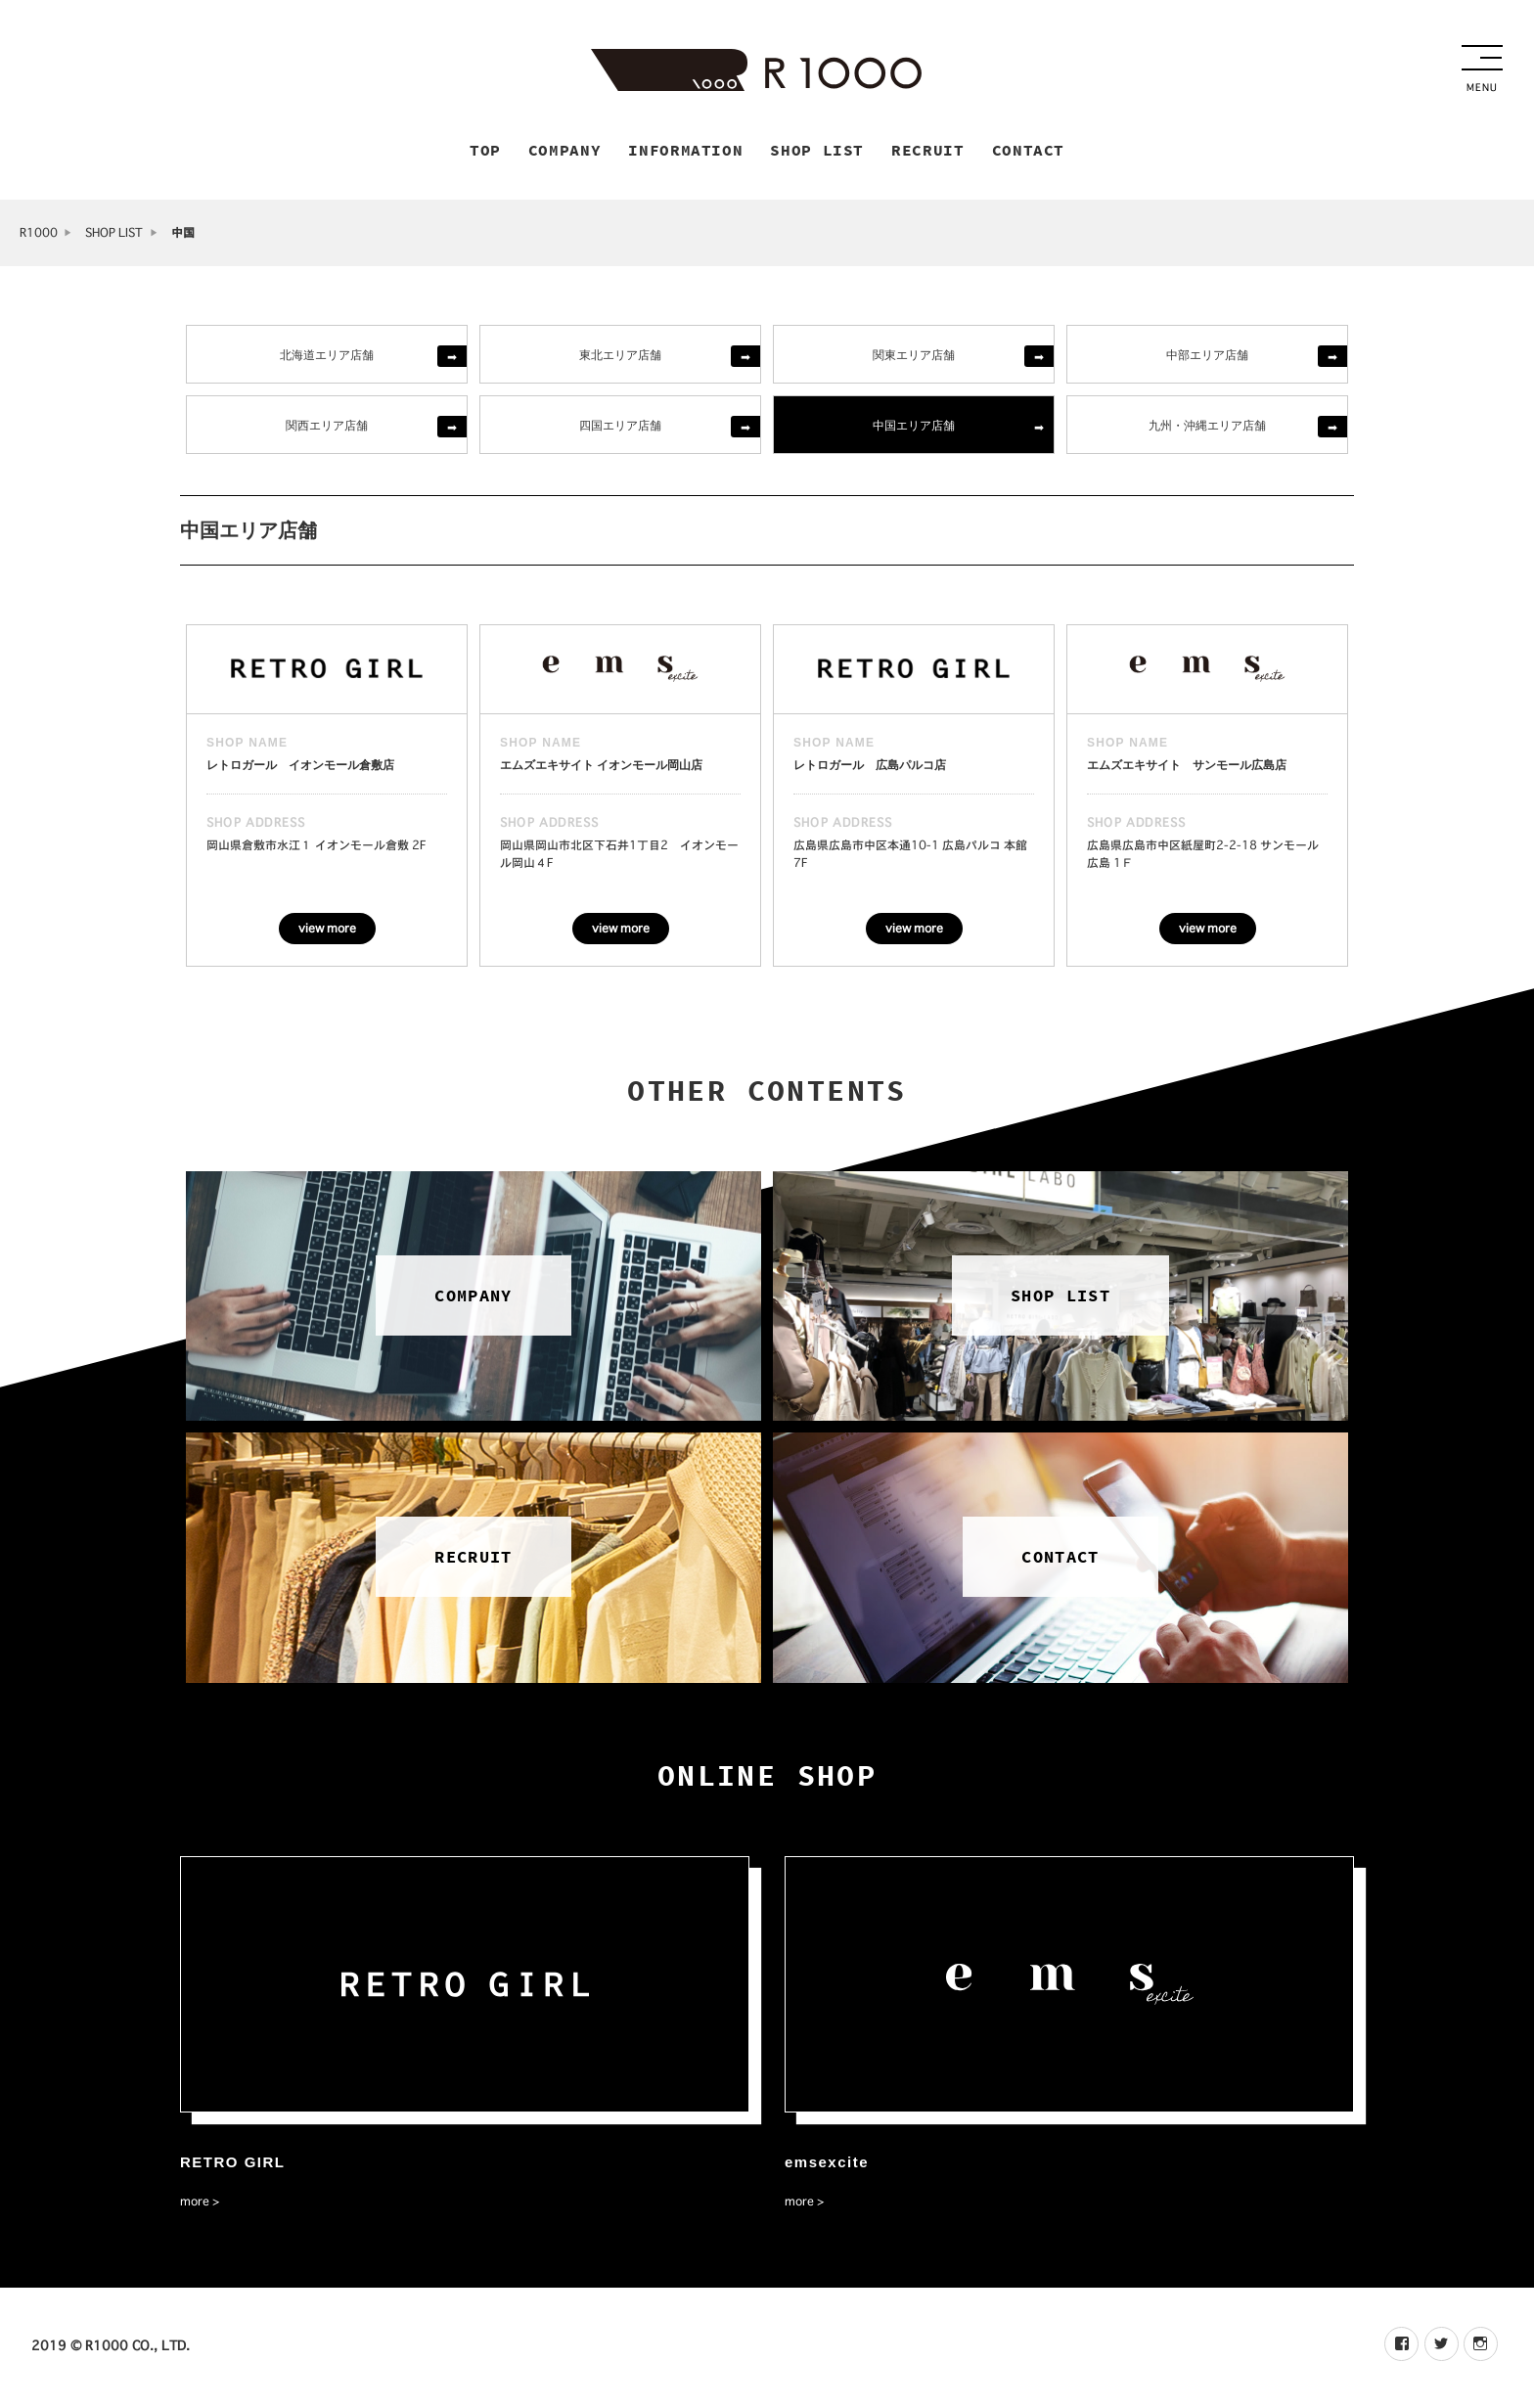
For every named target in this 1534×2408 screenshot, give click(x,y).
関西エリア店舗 (327, 427)
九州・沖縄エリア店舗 (1207, 427)
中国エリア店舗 (914, 427)
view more (327, 931)
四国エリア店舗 (620, 427)
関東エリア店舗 (914, 356)
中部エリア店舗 (1207, 356)
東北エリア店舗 (620, 356)
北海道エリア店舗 (327, 356)
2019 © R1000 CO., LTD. (110, 2348)
